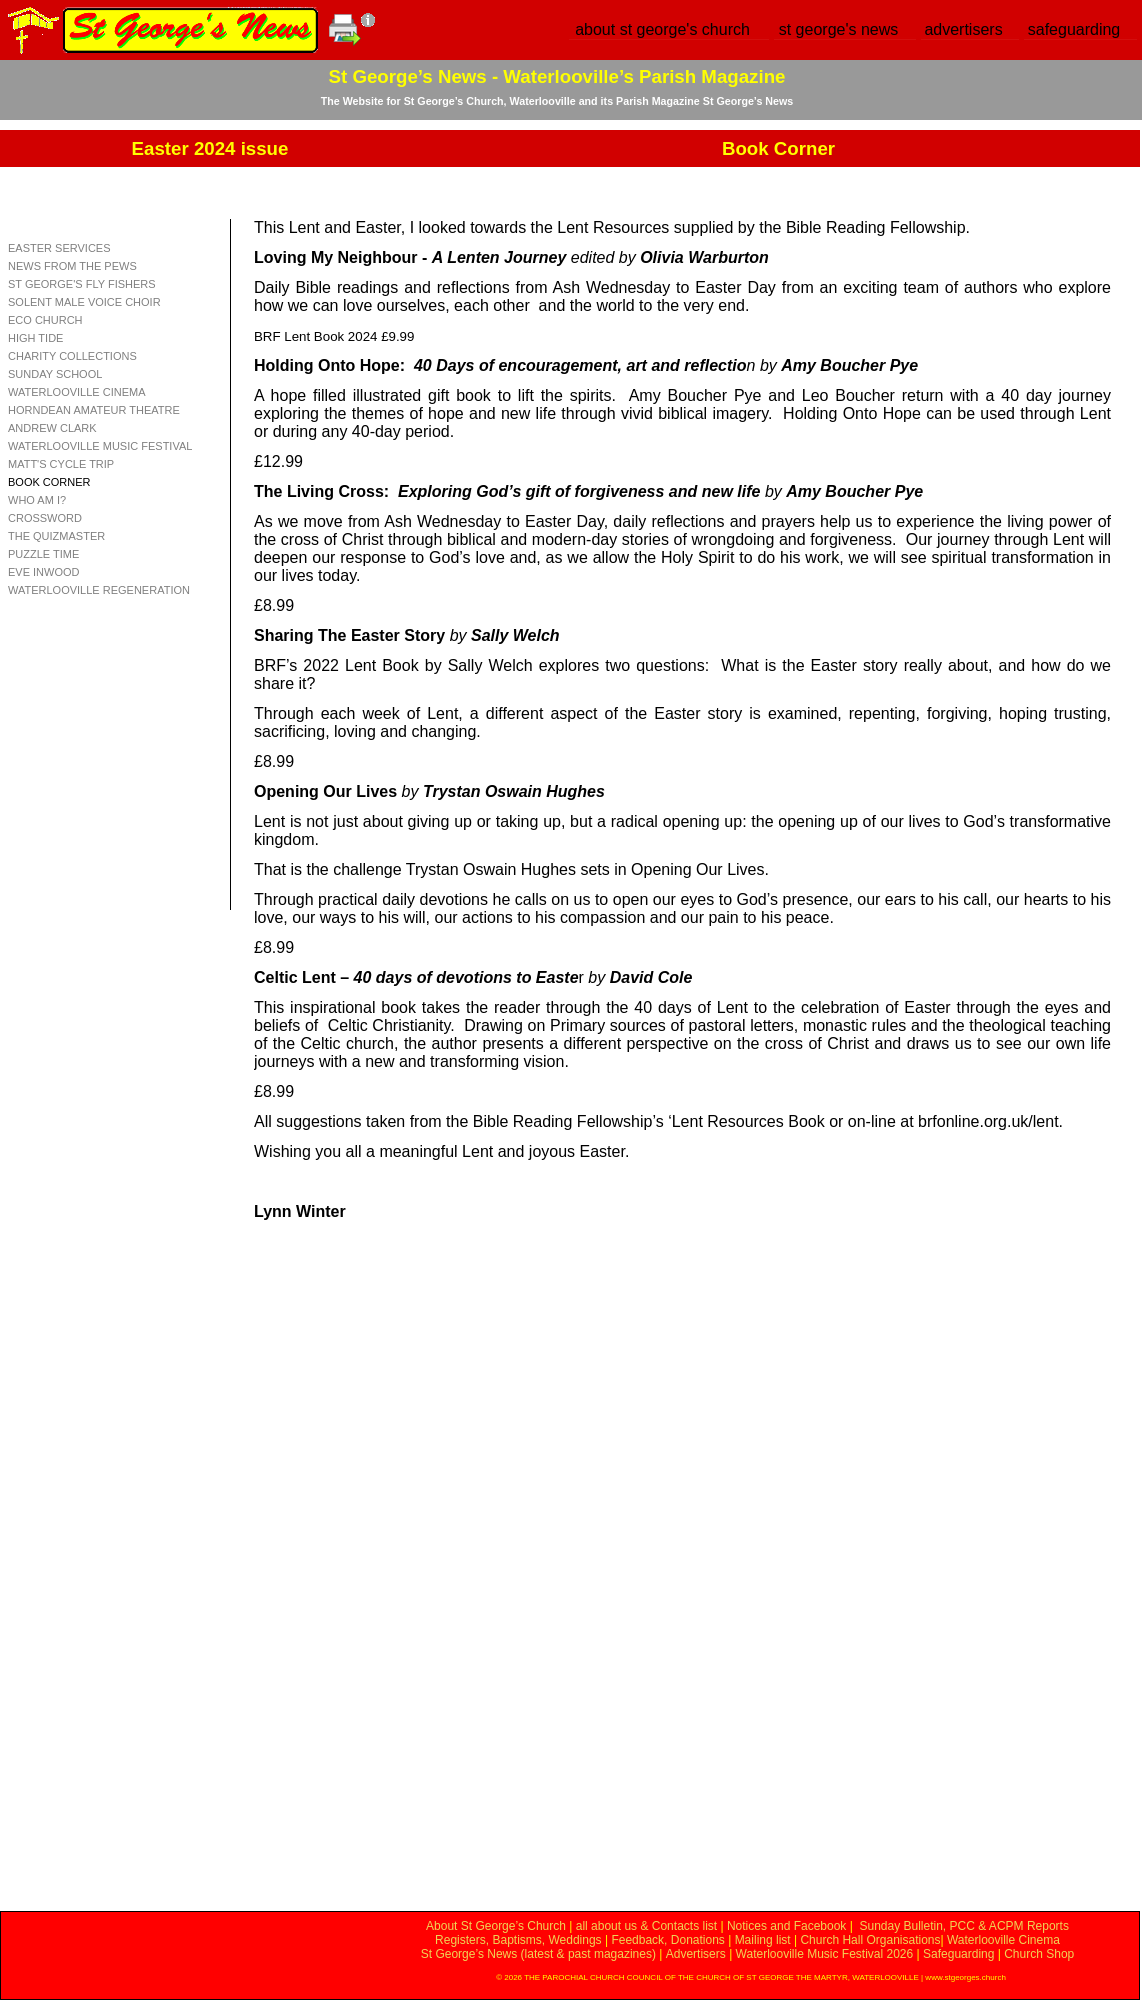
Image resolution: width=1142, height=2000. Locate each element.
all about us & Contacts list (646, 1926)
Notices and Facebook (786, 1926)
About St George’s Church (496, 1926)
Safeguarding (958, 1954)
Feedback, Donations (667, 1940)
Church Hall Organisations (870, 1940)
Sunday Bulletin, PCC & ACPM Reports (963, 1926)
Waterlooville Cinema (1003, 1940)
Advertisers (696, 1954)
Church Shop (1039, 1954)
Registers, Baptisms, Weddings (518, 1940)
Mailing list (763, 1940)
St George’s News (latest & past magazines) (538, 1954)
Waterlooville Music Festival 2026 (826, 1954)
